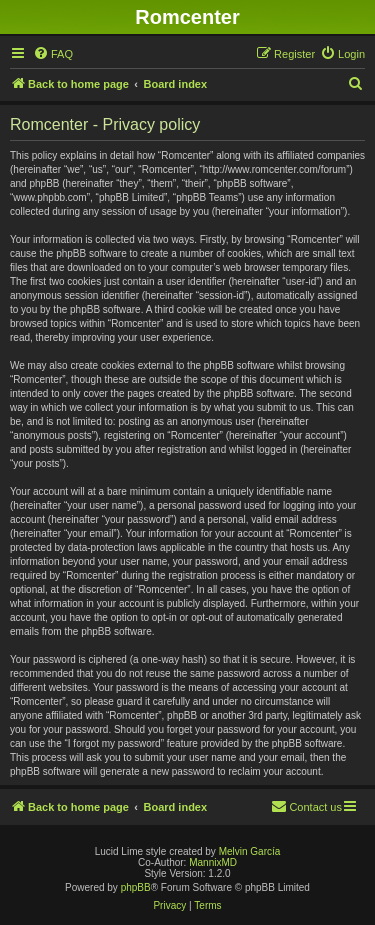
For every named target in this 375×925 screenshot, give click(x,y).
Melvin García (250, 851)
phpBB (136, 887)
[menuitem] (53, 54)
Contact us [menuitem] (306, 806)
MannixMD (213, 862)
